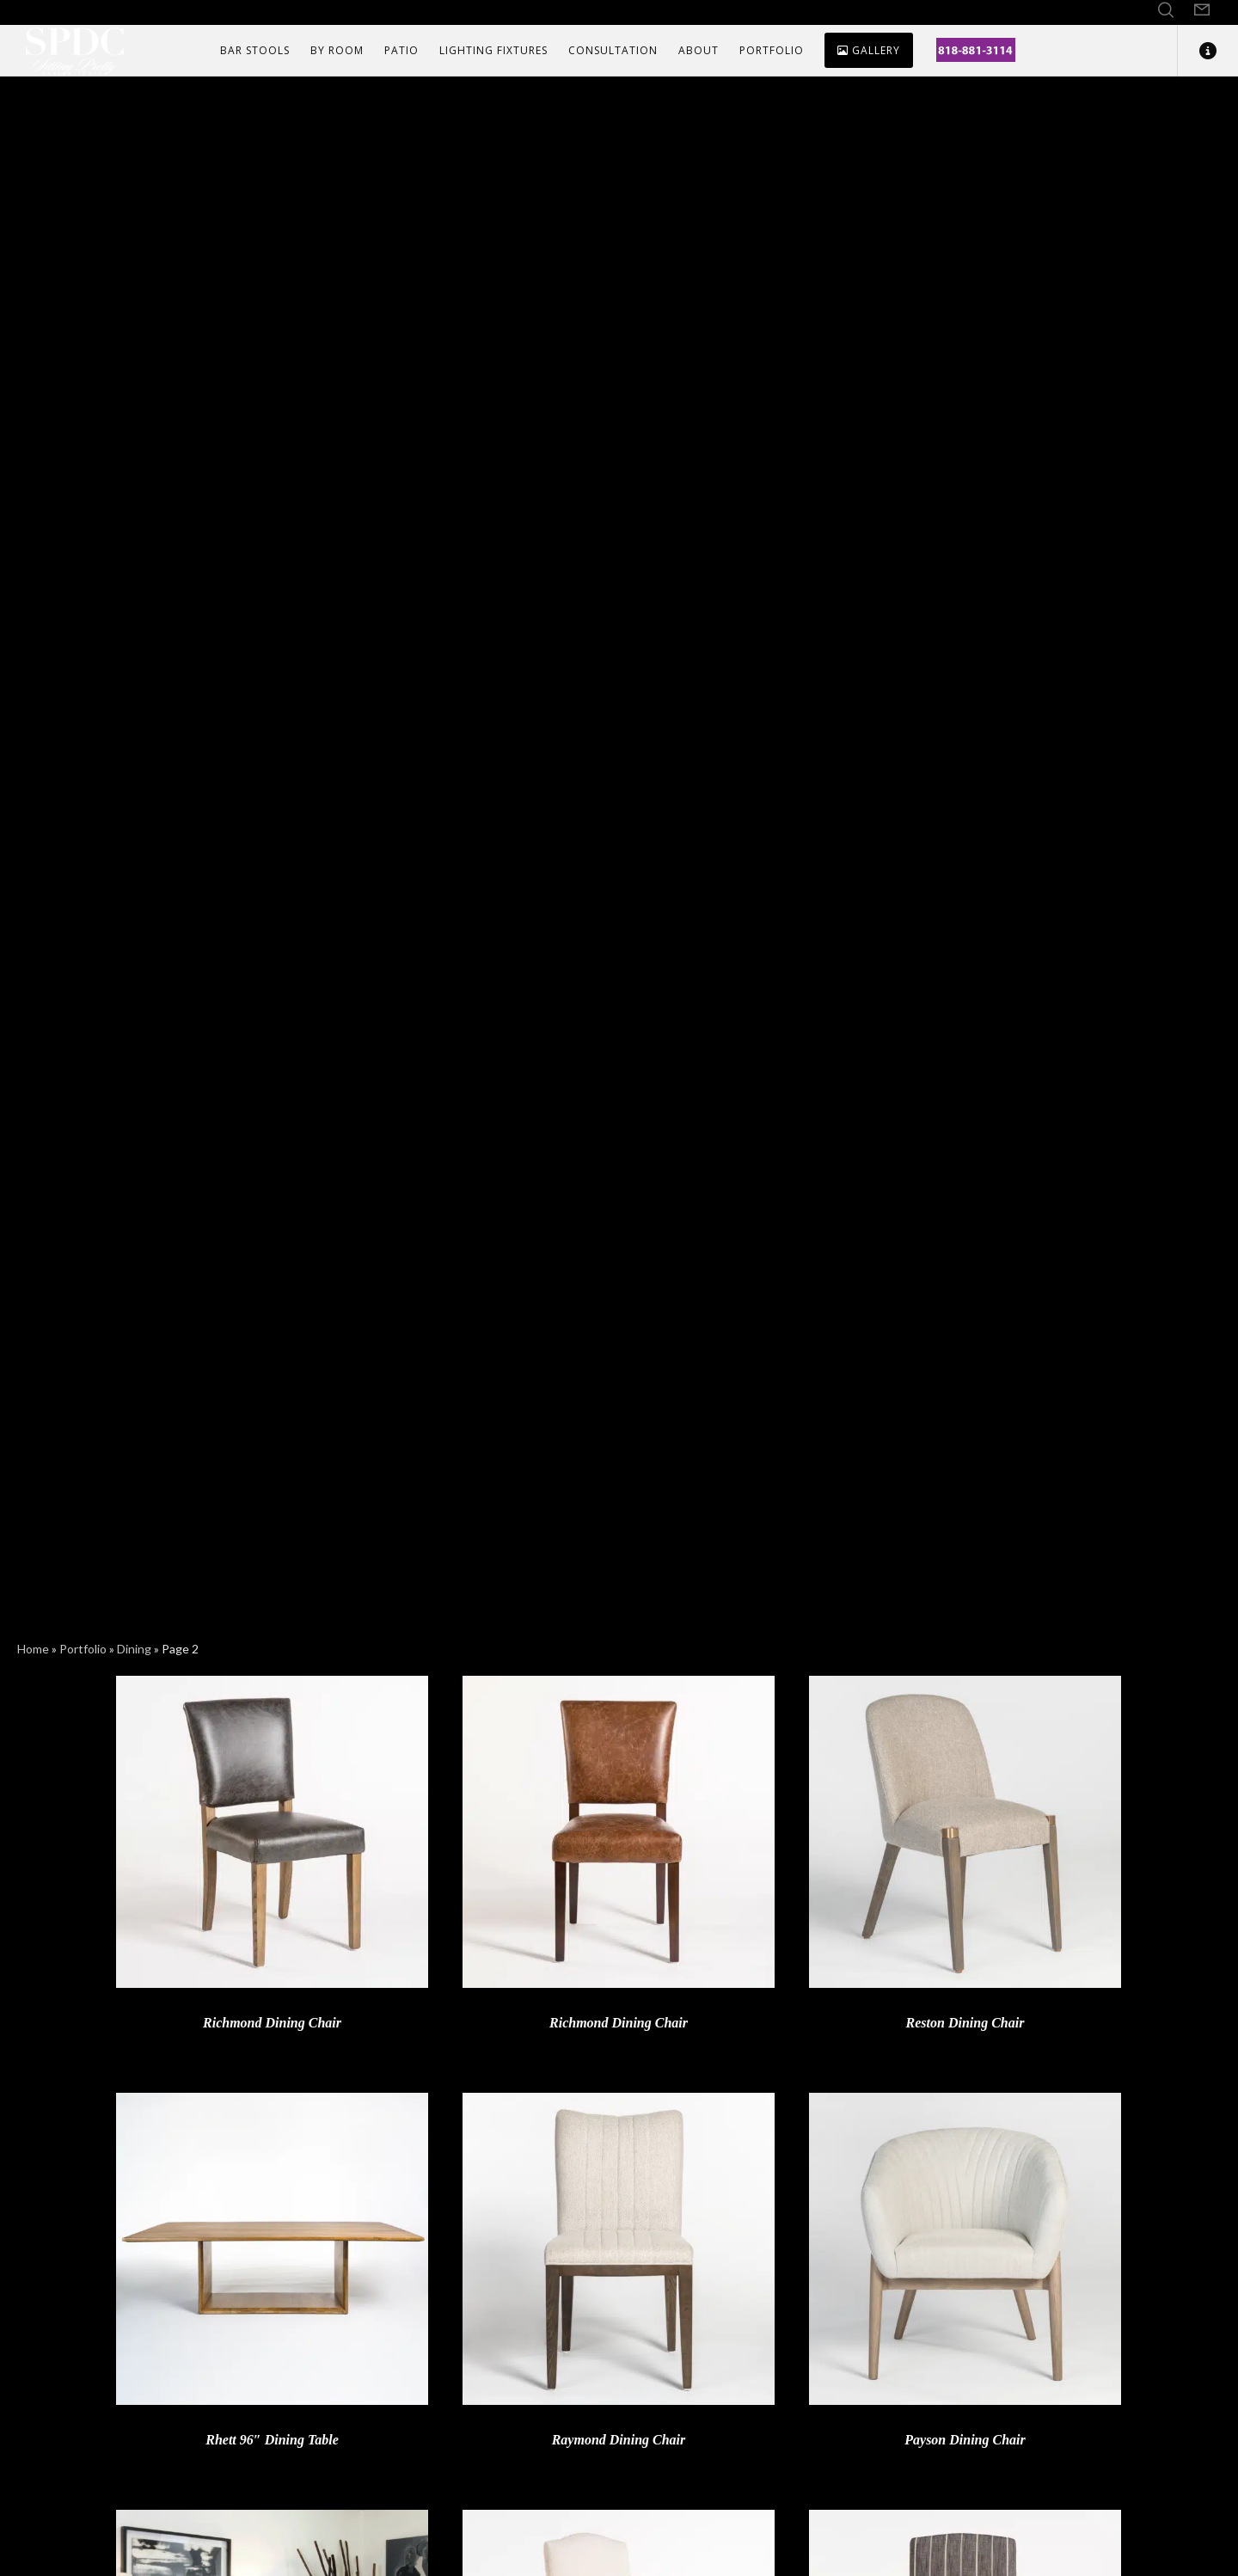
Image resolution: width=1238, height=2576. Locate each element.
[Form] (1202, 10)
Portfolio (83, 1648)
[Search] (1165, 10)
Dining (134, 1648)
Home (33, 1648)
